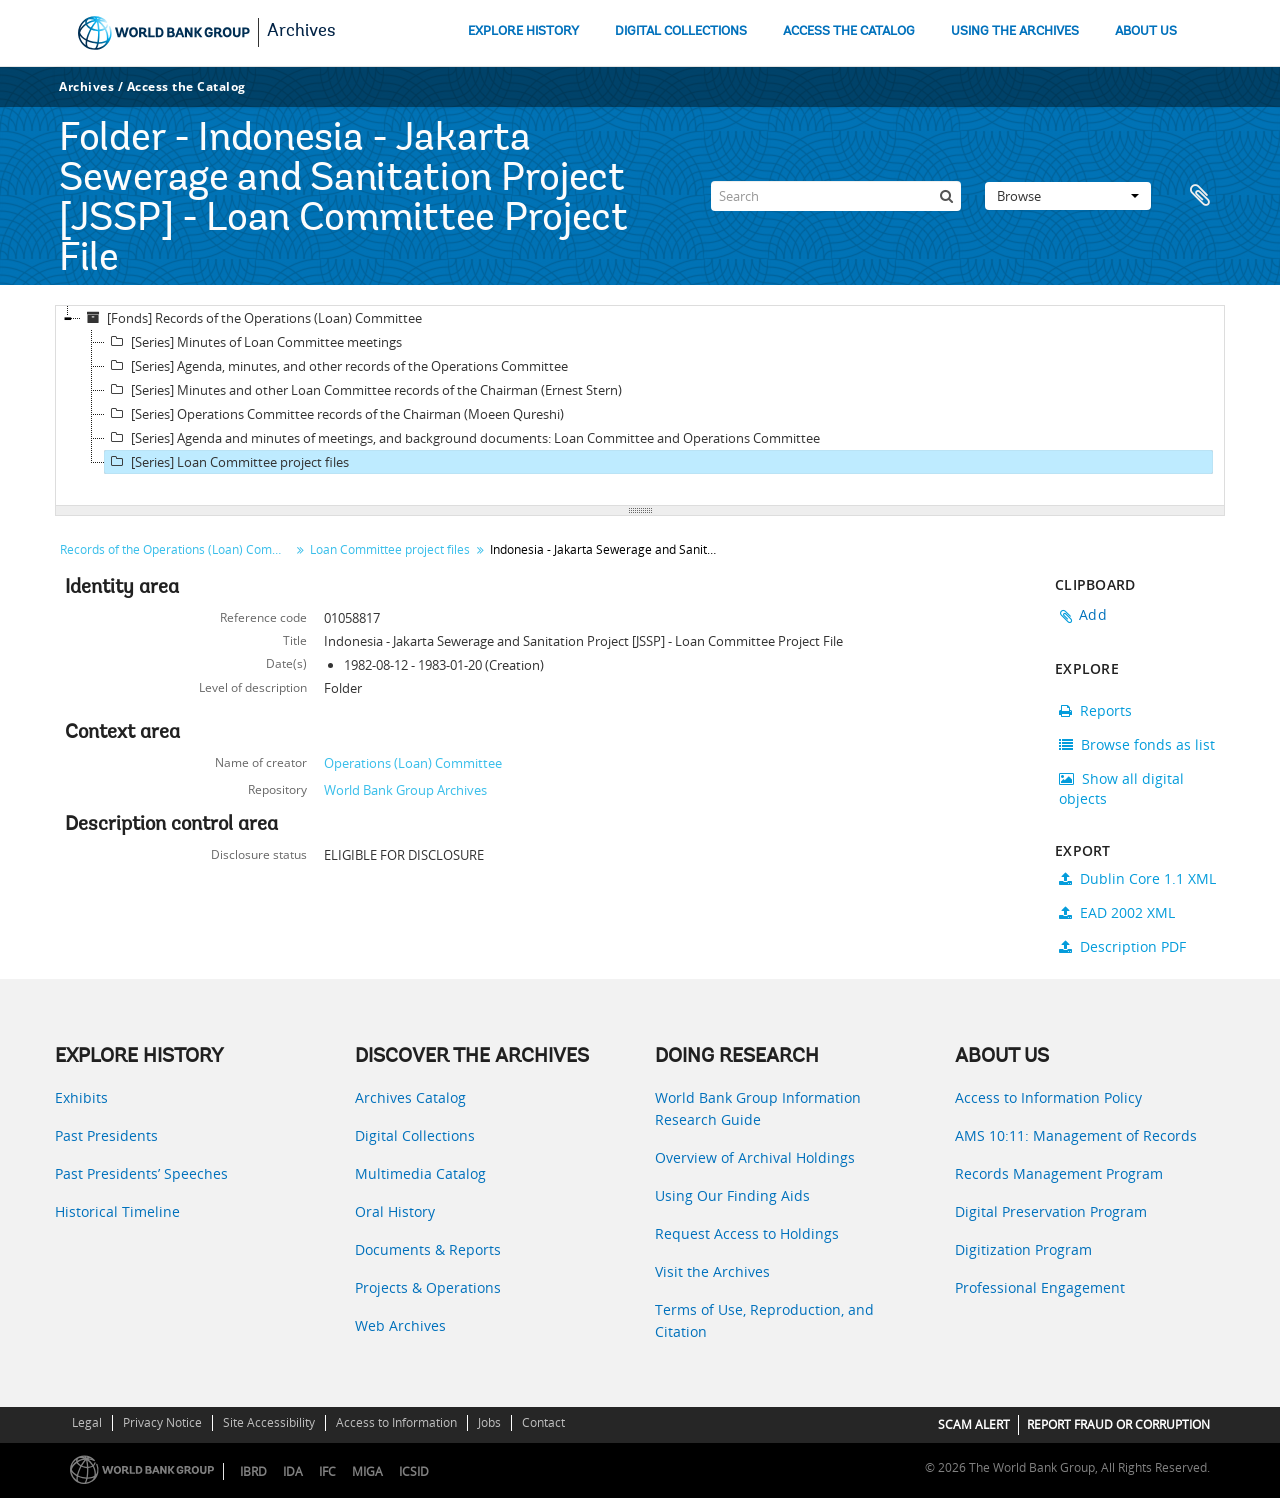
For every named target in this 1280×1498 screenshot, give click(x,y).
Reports (1095, 710)
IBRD (253, 1471)
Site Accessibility (269, 1422)
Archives (301, 32)
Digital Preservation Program (1051, 1211)
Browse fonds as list (1137, 744)
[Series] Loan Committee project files (227, 462)
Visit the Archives (712, 1271)
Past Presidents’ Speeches (141, 1173)
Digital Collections (415, 1135)
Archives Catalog (410, 1097)
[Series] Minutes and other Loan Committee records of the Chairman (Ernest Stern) (363, 390)
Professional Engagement (1040, 1287)
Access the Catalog (186, 86)
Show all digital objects (1121, 788)
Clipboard (1200, 196)
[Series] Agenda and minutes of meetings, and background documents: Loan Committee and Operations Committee (462, 438)
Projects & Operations (428, 1287)
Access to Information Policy (1048, 1097)
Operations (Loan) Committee (413, 763)
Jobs (489, 1422)
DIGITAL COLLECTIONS (681, 31)
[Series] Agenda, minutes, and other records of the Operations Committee (336, 366)
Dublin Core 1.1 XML (1137, 878)
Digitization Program (1023, 1249)
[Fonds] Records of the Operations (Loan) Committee (251, 318)
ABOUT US (1146, 31)
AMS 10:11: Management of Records (1076, 1135)
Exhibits (81, 1097)
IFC (327, 1471)
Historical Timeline (117, 1211)
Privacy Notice (162, 1422)
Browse (1068, 196)
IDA (293, 1471)
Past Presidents (106, 1135)
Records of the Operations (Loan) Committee (177, 549)
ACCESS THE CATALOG (849, 31)
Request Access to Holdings (747, 1233)
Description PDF (1122, 946)
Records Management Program (1059, 1173)
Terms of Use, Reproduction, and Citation (764, 1320)
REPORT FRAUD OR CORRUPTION (1118, 1424)
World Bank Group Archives (405, 790)
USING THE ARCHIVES (1015, 31)
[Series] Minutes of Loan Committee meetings (253, 342)
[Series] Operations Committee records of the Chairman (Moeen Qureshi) (334, 414)
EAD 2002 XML (1117, 912)
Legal (87, 1422)
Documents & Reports (428, 1249)
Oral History (395, 1211)
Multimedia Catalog (420, 1173)
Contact (543, 1422)
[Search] (836, 196)
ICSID (414, 1471)
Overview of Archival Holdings (755, 1157)
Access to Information (396, 1422)
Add (1093, 614)
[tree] (640, 406)
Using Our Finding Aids (732, 1195)
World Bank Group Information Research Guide (758, 1108)
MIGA (367, 1471)
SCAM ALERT (974, 1424)
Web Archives (400, 1325)
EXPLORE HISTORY (523, 31)
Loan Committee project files (390, 549)
